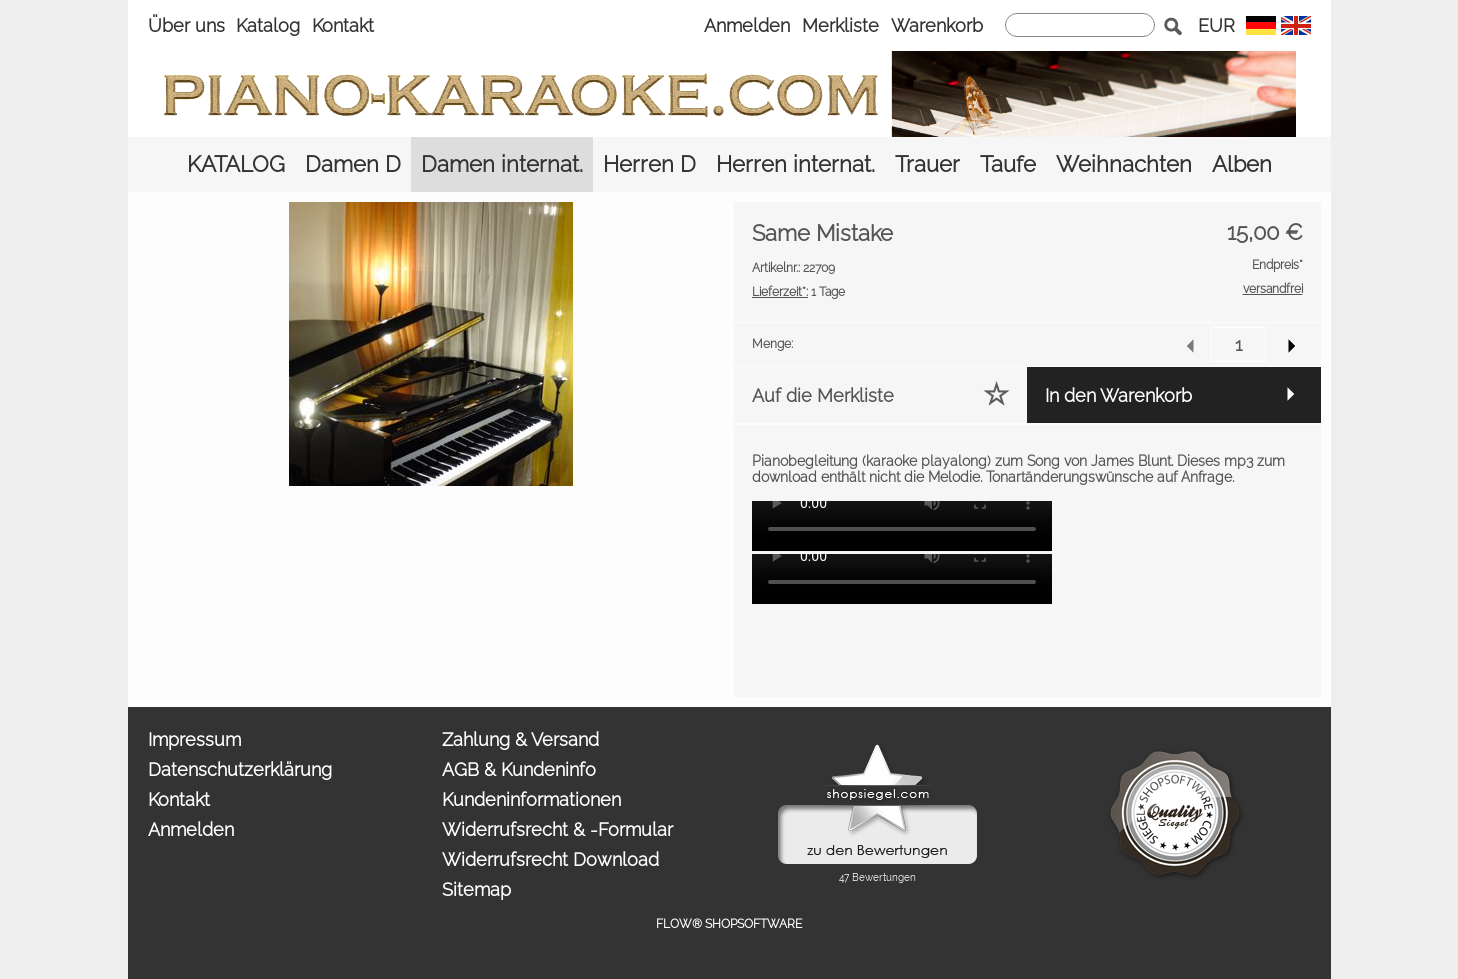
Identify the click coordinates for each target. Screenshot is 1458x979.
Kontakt (343, 25)
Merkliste (840, 25)
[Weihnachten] (1124, 164)
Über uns (186, 25)
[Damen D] (353, 164)
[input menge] (1238, 344)
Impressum (194, 739)
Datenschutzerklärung (240, 769)
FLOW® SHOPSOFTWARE (729, 924)
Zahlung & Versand (520, 739)
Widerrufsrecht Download (550, 859)
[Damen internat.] (502, 164)
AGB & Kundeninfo (519, 769)
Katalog (268, 25)
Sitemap (476, 889)
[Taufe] (1008, 164)
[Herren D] (649, 164)
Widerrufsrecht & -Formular (557, 829)
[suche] (1080, 25)
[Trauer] (927, 164)
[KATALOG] (236, 164)
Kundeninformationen (531, 799)
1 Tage (798, 292)
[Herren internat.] (795, 164)
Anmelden (747, 25)
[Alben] (1242, 164)
